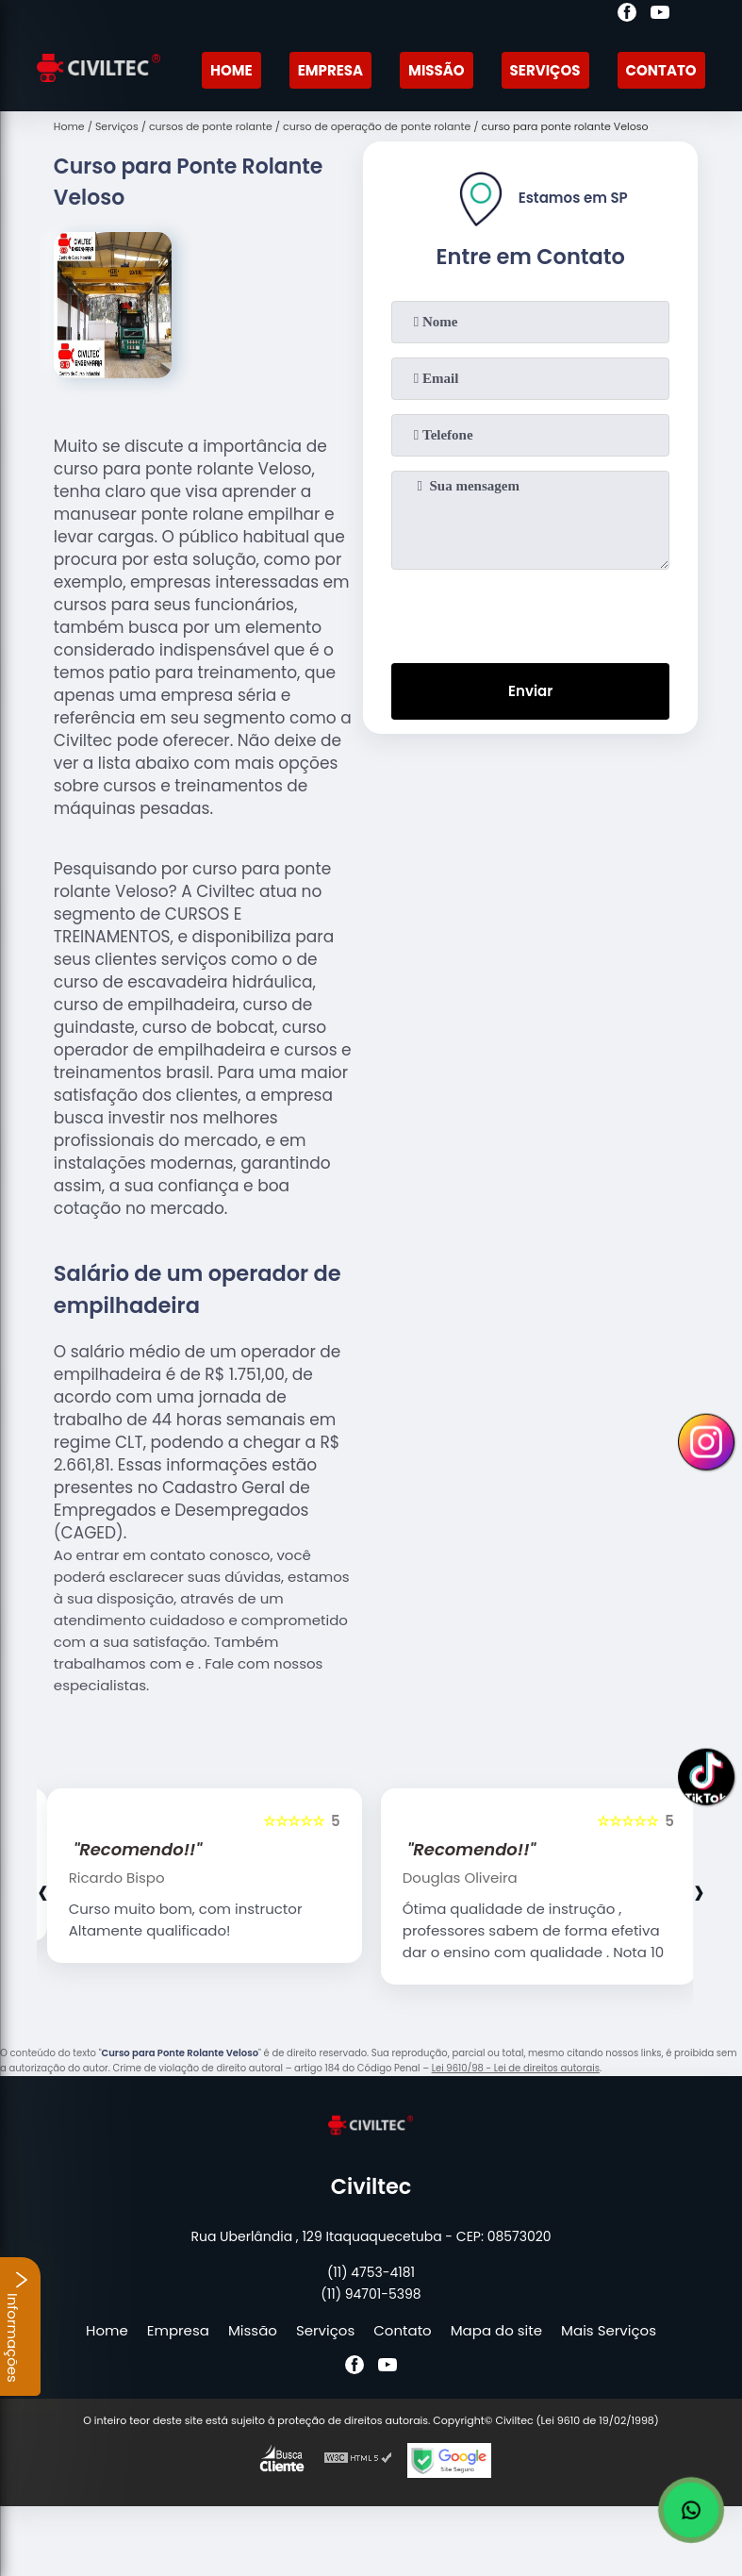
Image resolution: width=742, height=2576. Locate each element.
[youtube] (660, 15)
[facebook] (627, 15)
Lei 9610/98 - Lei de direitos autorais (516, 2068)
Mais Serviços (608, 2330)
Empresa (330, 70)
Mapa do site (496, 2330)
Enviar (530, 691)
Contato (661, 70)
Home (231, 70)
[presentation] (530, 612)
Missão (436, 70)
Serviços (545, 70)
